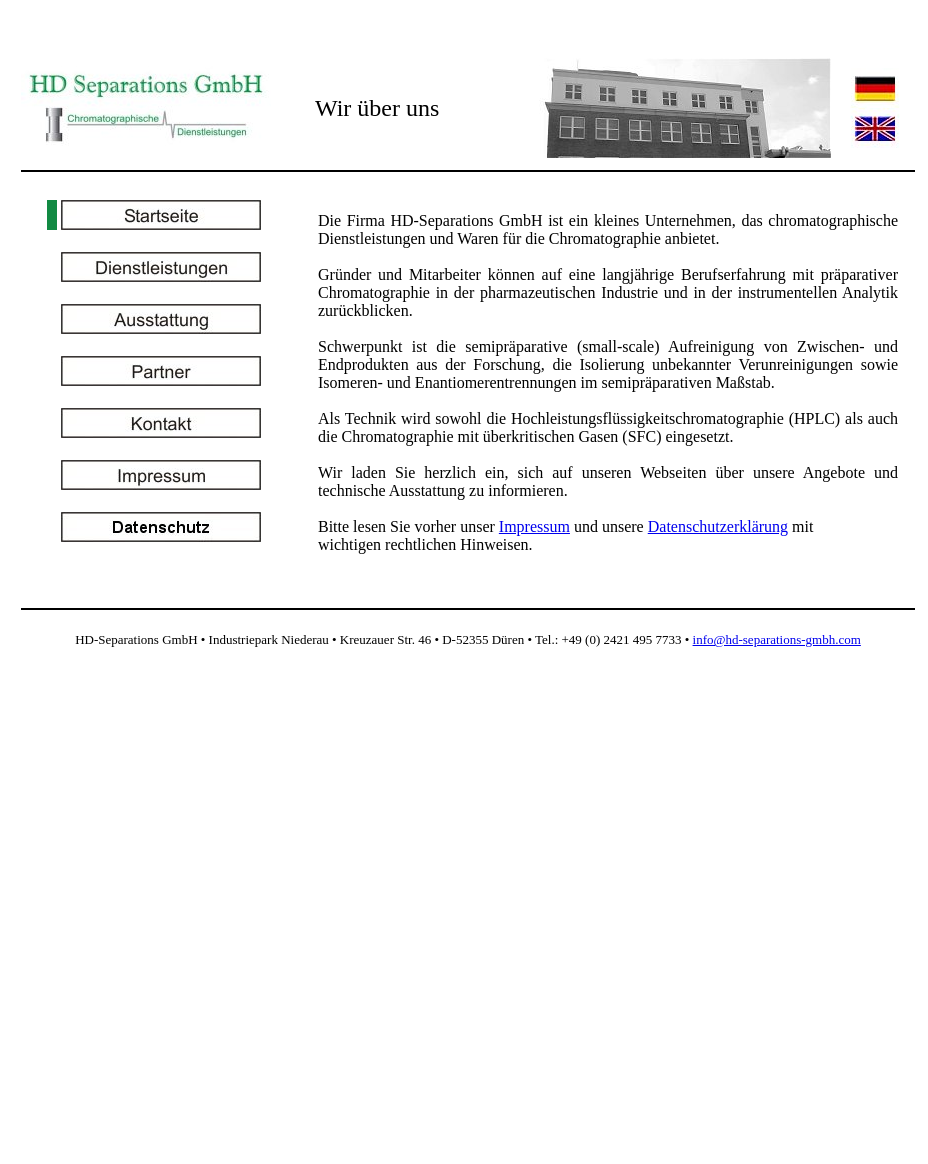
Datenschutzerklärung (718, 526)
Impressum (534, 526)
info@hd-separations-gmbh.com (777, 639)
